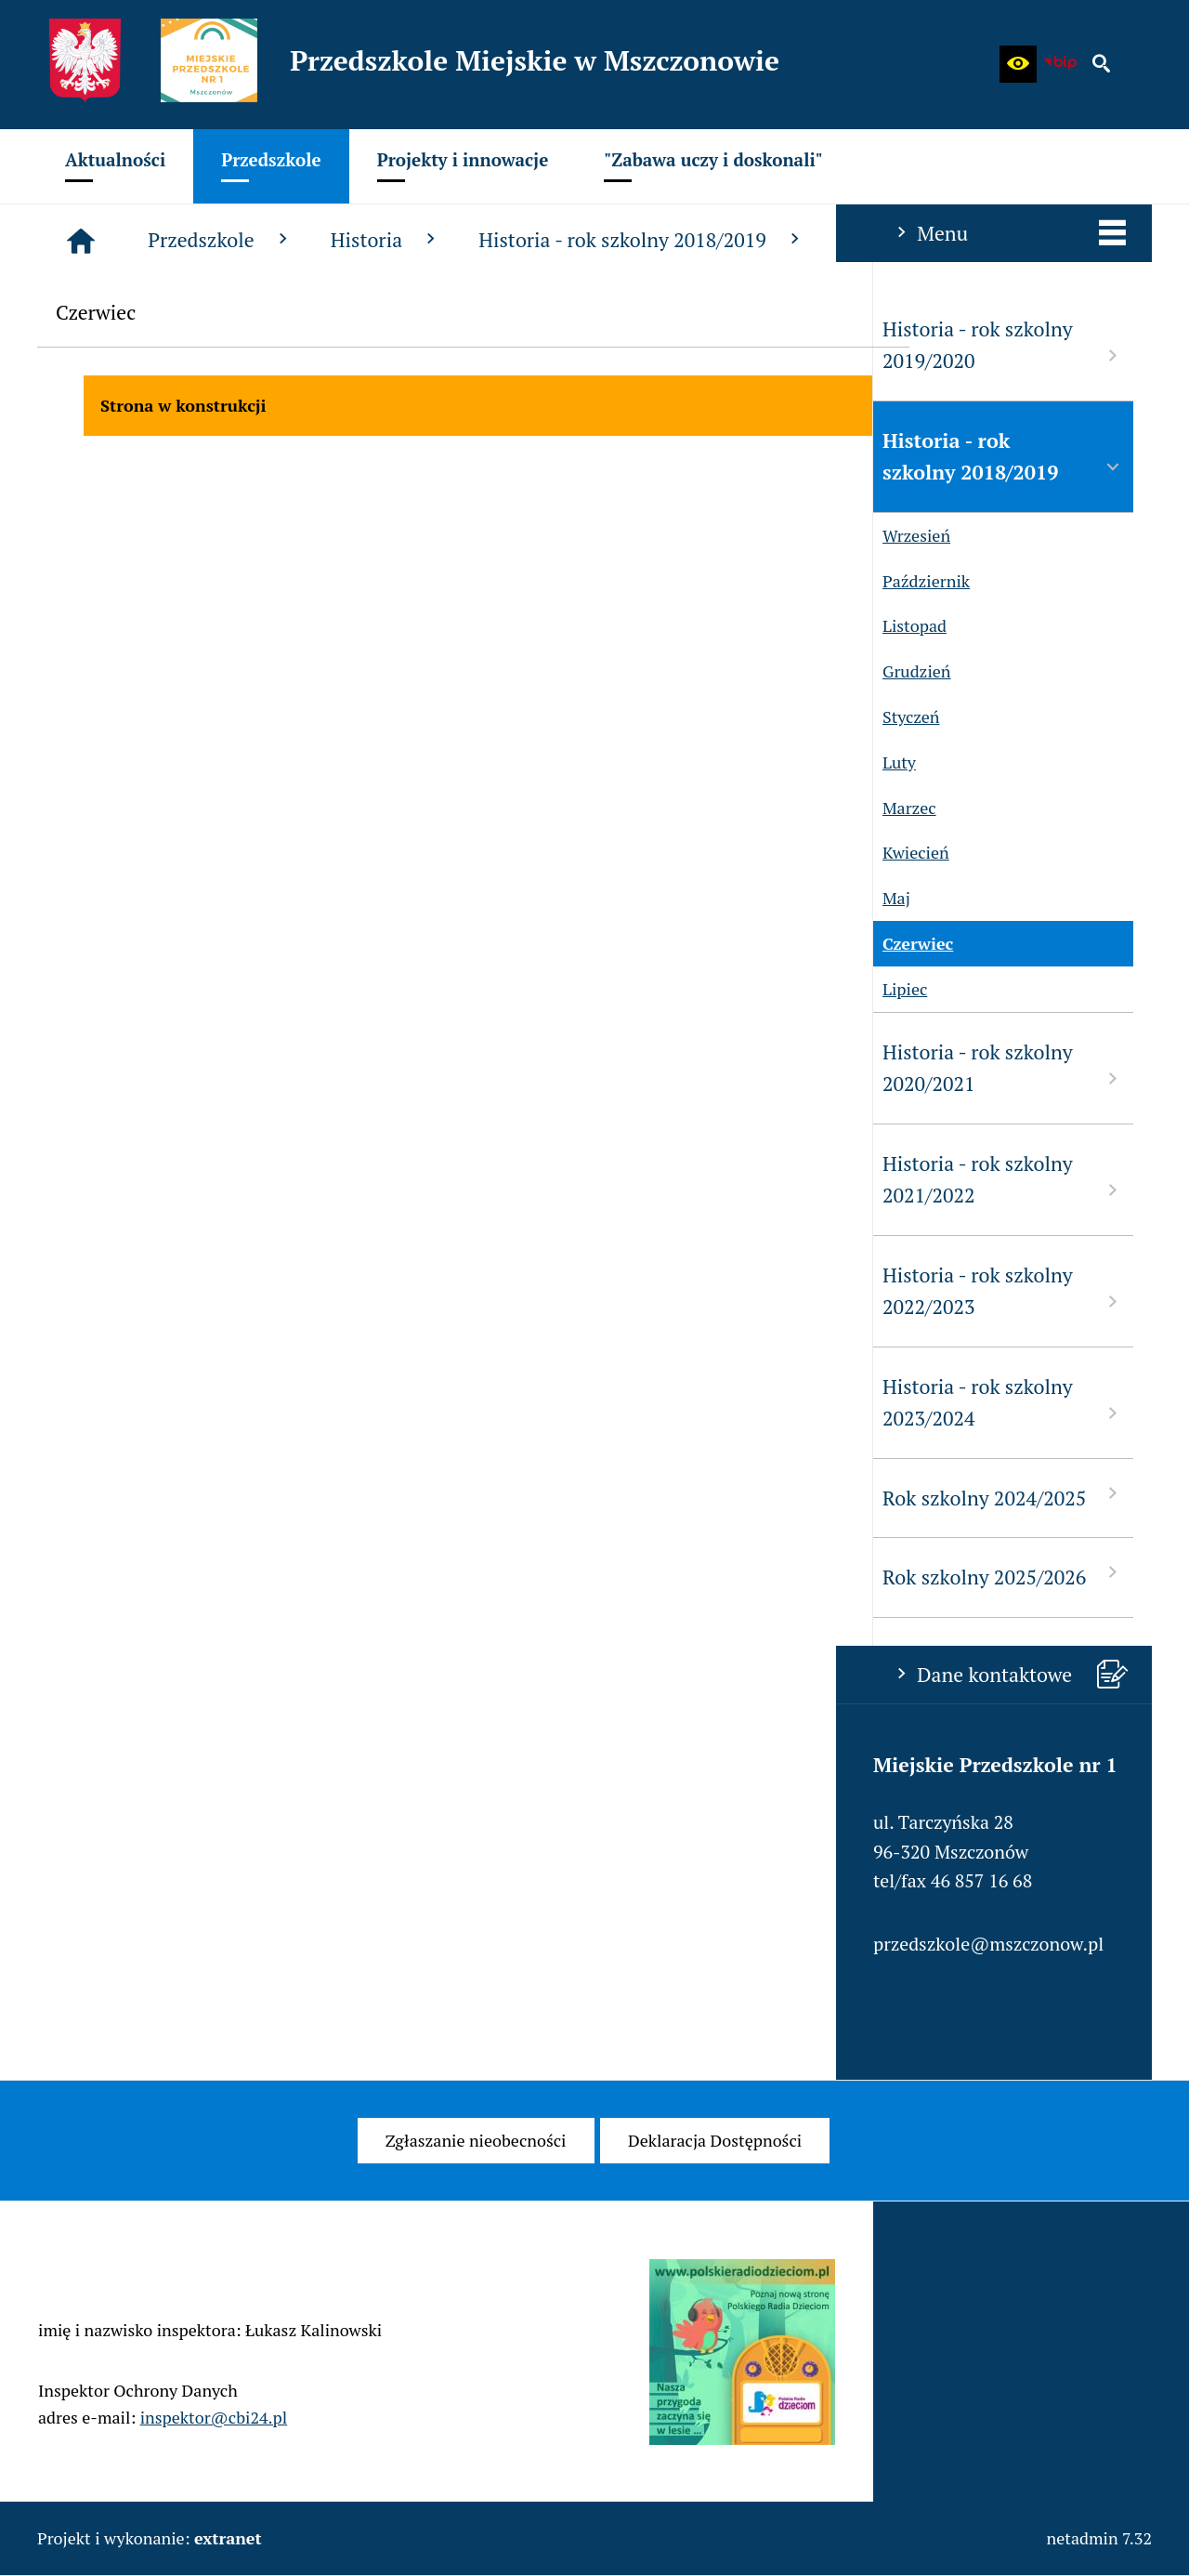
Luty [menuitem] (58, 762)
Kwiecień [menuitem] (75, 852)
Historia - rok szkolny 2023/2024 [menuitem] (167, 1402)
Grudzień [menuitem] (76, 671)
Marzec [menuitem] (68, 808)
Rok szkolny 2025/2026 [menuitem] (167, 1575)
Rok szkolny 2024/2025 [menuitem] (167, 1496)
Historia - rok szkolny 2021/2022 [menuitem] (167, 1179)
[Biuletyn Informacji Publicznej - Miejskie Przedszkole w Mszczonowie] (1059, 64)
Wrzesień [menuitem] (75, 536)
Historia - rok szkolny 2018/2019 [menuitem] (167, 456)
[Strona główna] (360, 240)
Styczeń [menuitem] (70, 717)
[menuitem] (115, 166)
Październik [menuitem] (85, 581)
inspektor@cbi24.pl (214, 2443)
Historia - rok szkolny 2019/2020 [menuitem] (167, 345)
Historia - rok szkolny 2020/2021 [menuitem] (167, 1068)
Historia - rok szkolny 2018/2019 (921, 240)
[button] (1018, 64)
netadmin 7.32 (1099, 2538)
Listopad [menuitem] (74, 626)
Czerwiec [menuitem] (77, 943)
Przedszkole (500, 240)
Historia (665, 240)
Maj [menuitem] (55, 898)
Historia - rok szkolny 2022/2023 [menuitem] (167, 1291)
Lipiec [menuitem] (64, 989)
